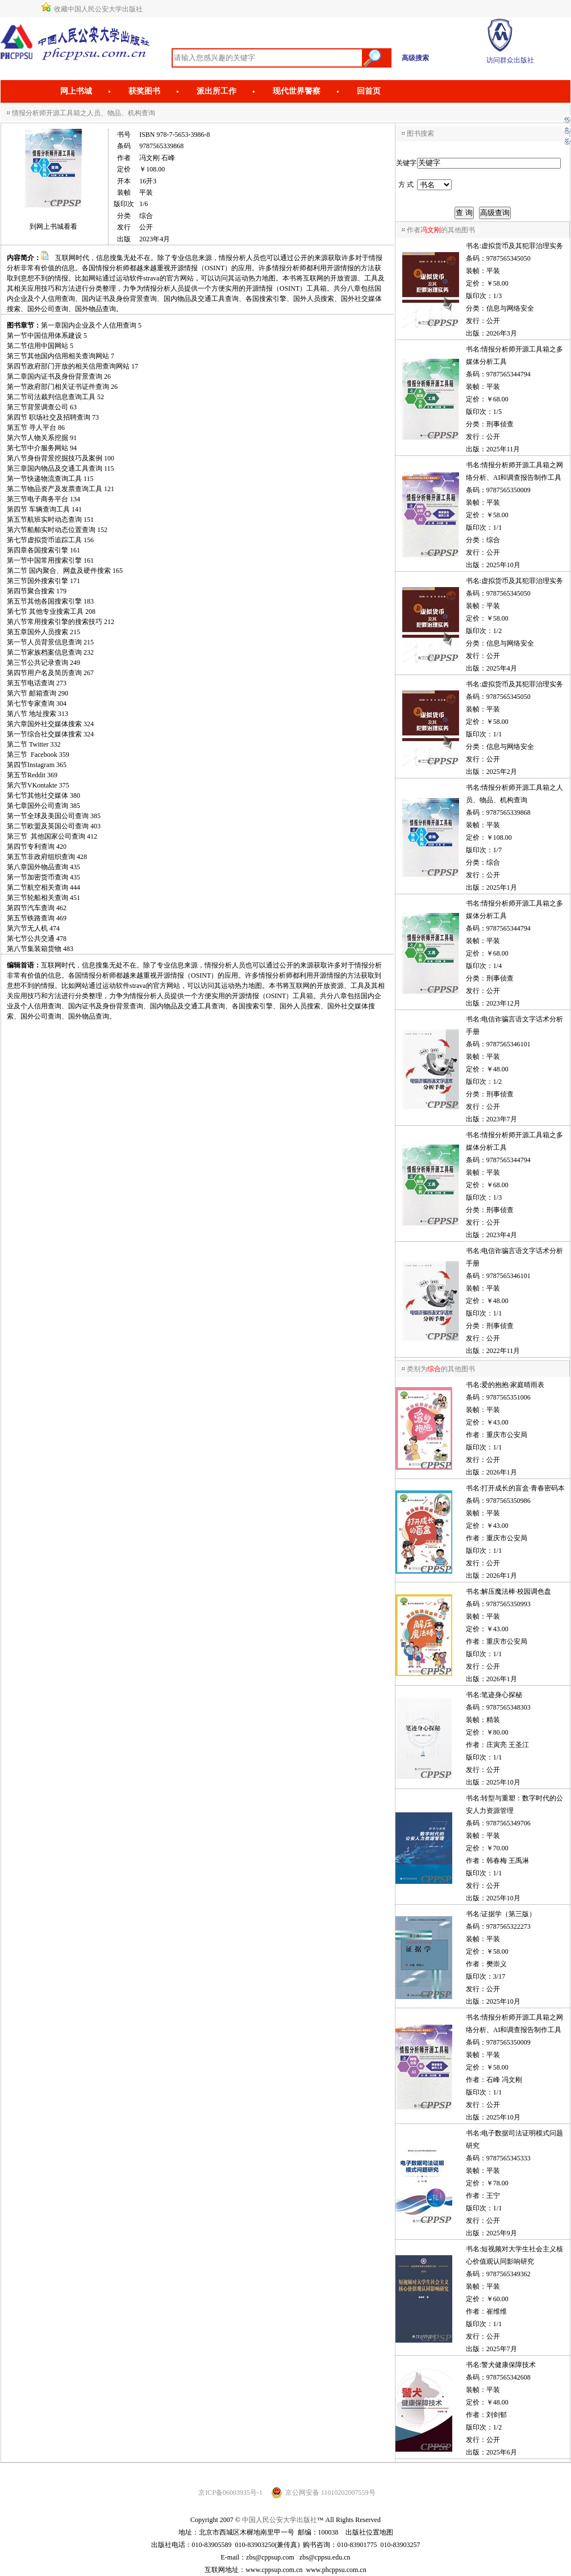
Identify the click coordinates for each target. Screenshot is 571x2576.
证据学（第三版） (508, 1914)
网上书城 (76, 91)
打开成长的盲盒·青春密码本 (523, 1488)
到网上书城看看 (53, 227)
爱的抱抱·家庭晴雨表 (512, 1385)
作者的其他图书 (441, 230)
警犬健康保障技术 (508, 2365)
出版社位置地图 (369, 2532)
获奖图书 (144, 91)
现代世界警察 (296, 91)
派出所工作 (216, 91)
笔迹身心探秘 (501, 1695)
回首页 (369, 91)
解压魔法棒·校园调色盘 (516, 1591)
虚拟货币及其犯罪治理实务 (522, 246)
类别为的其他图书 (441, 1369)
